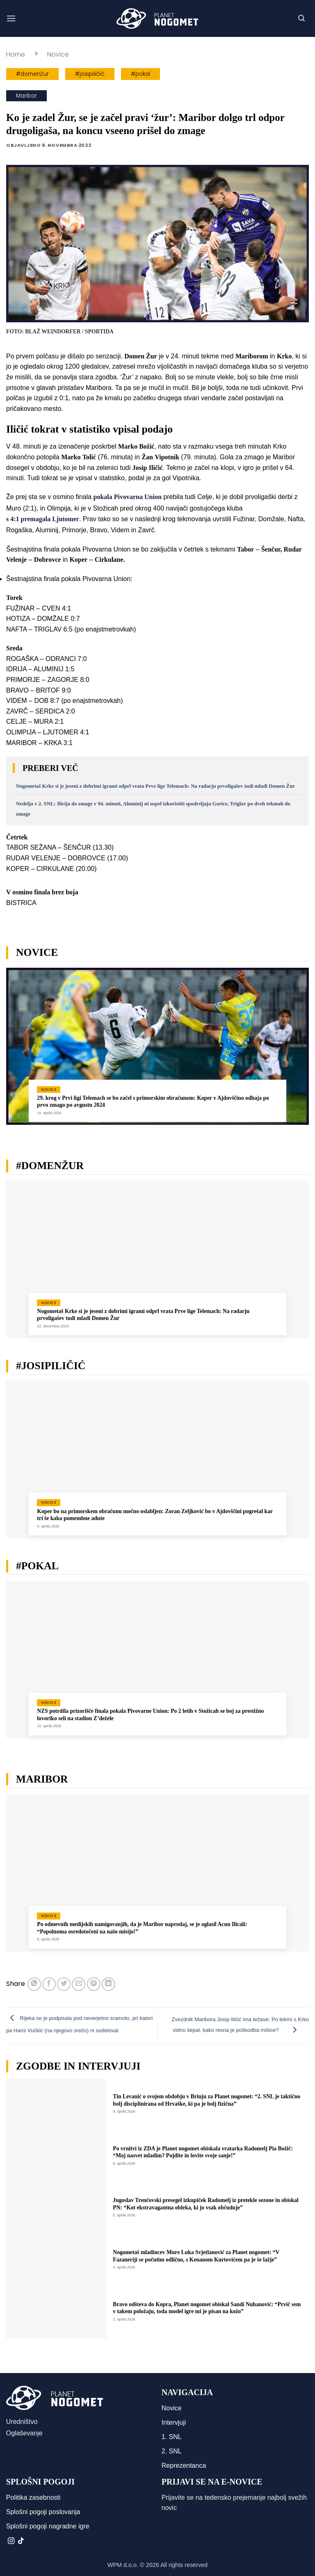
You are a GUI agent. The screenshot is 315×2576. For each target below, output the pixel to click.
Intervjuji (174, 2422)
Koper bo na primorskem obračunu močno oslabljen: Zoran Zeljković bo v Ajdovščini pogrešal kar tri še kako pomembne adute (154, 1515)
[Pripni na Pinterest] (93, 1984)
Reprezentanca (184, 2465)
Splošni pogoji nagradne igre (47, 2526)
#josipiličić (90, 74)
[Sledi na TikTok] (21, 2541)
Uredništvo (21, 2421)
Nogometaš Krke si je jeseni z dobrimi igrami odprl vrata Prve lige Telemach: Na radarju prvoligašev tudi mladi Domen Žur (155, 786)
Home (15, 54)
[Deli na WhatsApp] (34, 1984)
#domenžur (32, 74)
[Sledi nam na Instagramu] (11, 2541)
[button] (11, 18)
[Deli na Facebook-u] (49, 1984)
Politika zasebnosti (33, 2497)
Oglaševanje (24, 2433)
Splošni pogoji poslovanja (43, 2511)
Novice (58, 54)
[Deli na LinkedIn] (108, 1984)
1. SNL (172, 2436)
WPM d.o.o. (122, 2565)
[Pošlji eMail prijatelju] (78, 1984)
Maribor (26, 96)
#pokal (140, 74)
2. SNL (172, 2451)
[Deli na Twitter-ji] (64, 1984)
